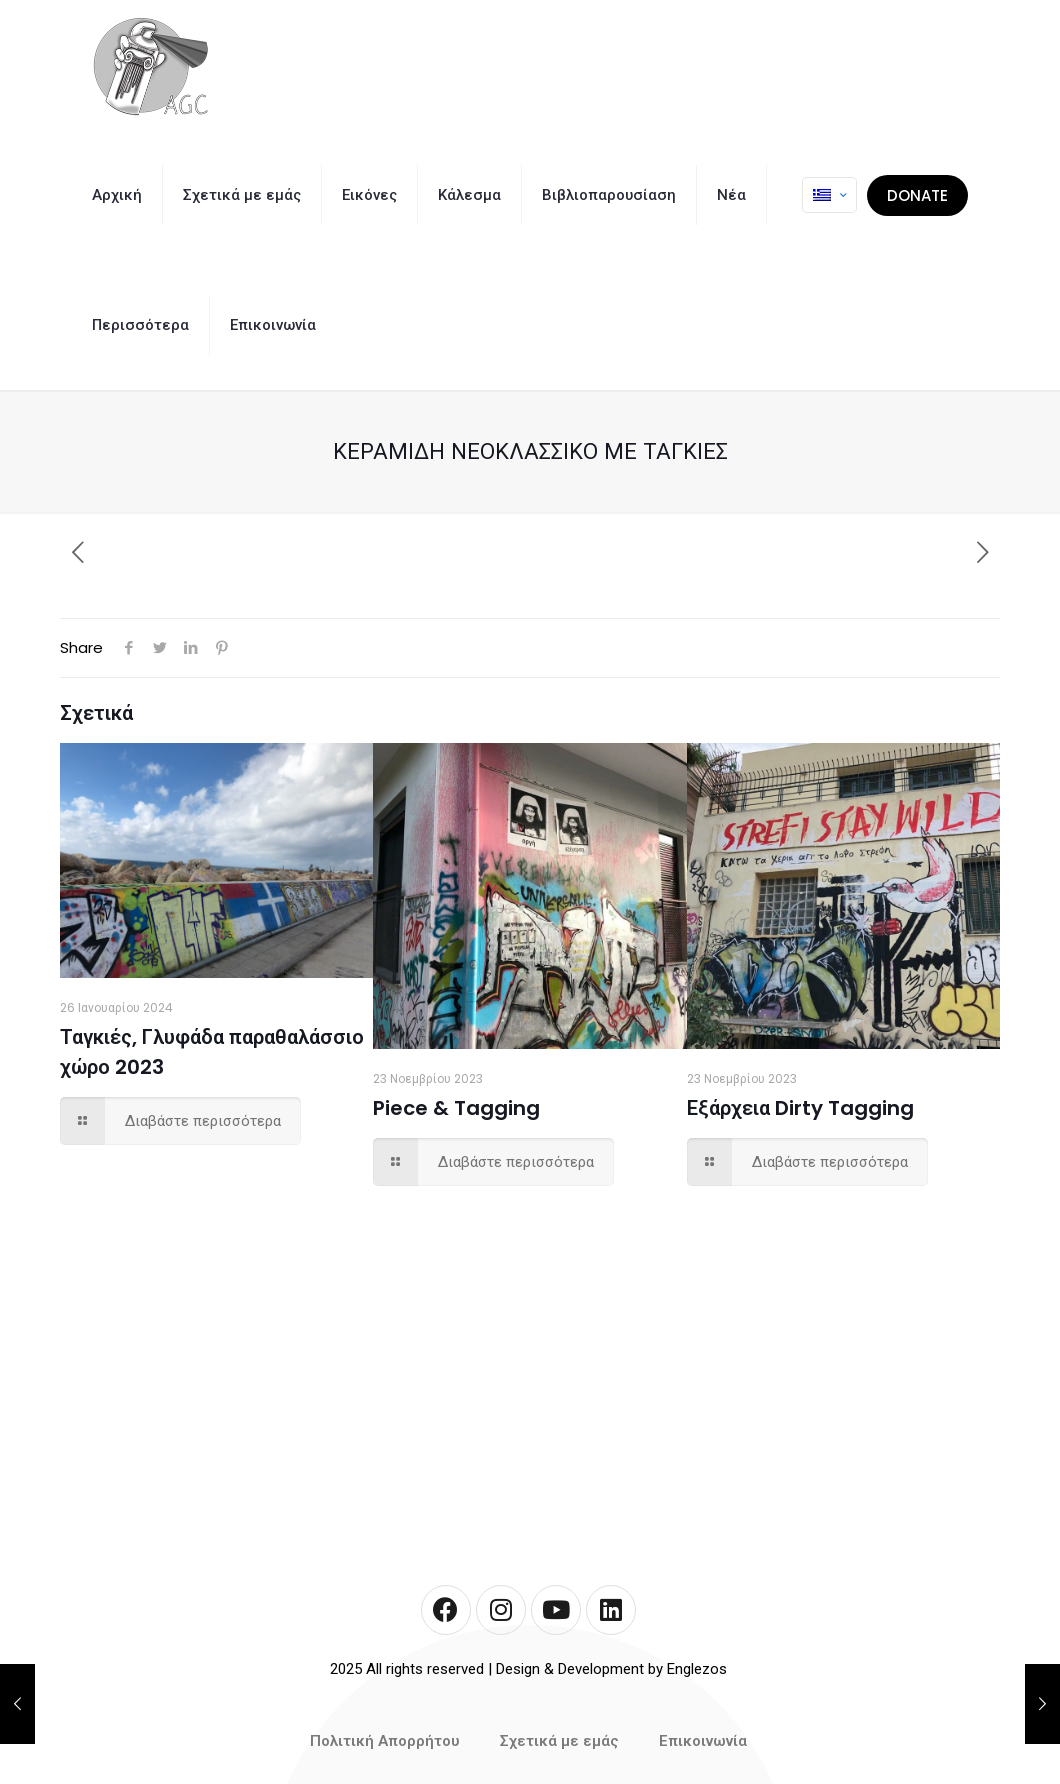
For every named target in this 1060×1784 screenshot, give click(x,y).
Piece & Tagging (456, 1108)
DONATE (917, 195)
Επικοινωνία (703, 1741)
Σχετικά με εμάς (559, 1741)
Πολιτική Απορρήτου (385, 1741)
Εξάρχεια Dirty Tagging (800, 1108)
